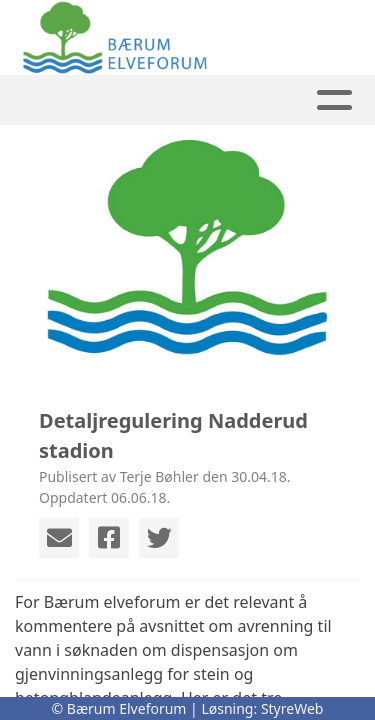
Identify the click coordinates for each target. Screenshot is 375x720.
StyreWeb (292, 708)
